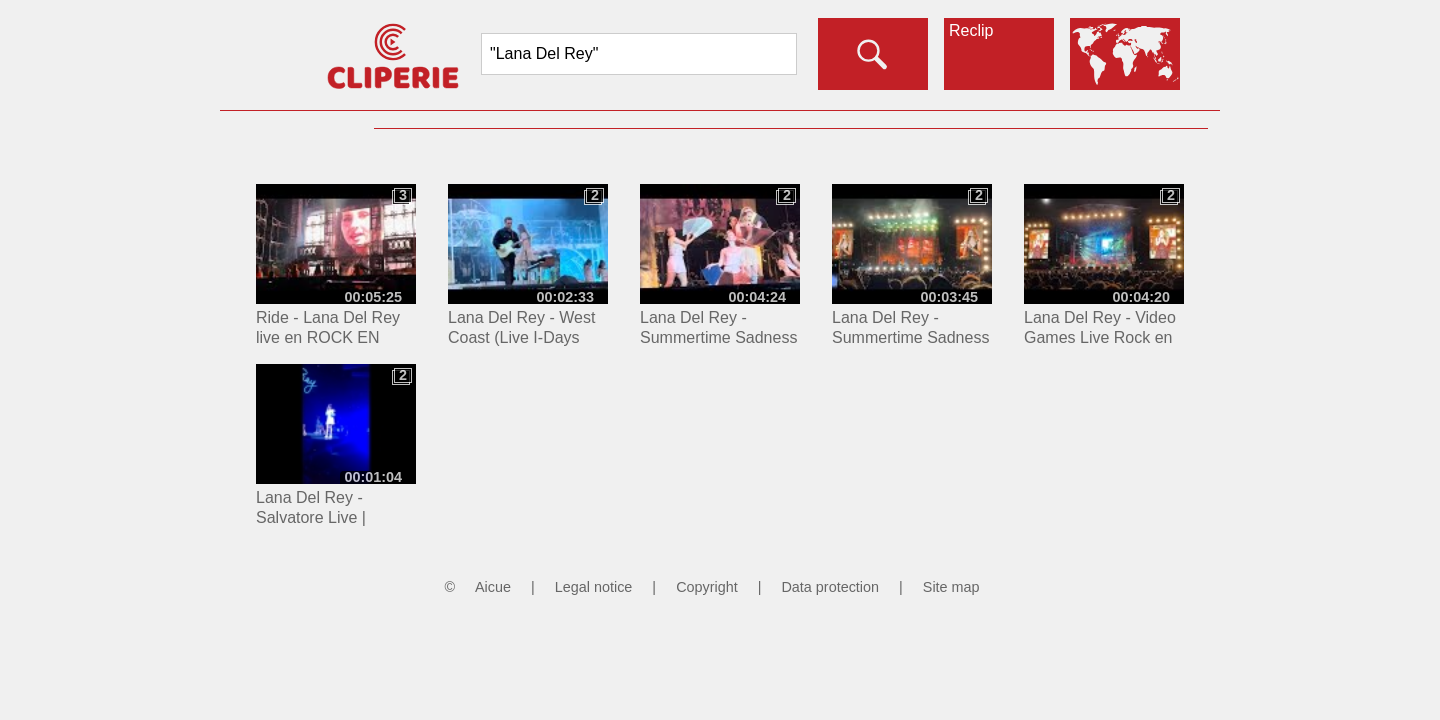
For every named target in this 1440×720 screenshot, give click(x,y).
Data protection (830, 587)
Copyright (707, 587)
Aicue (493, 587)
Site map (951, 587)
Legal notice (594, 587)
